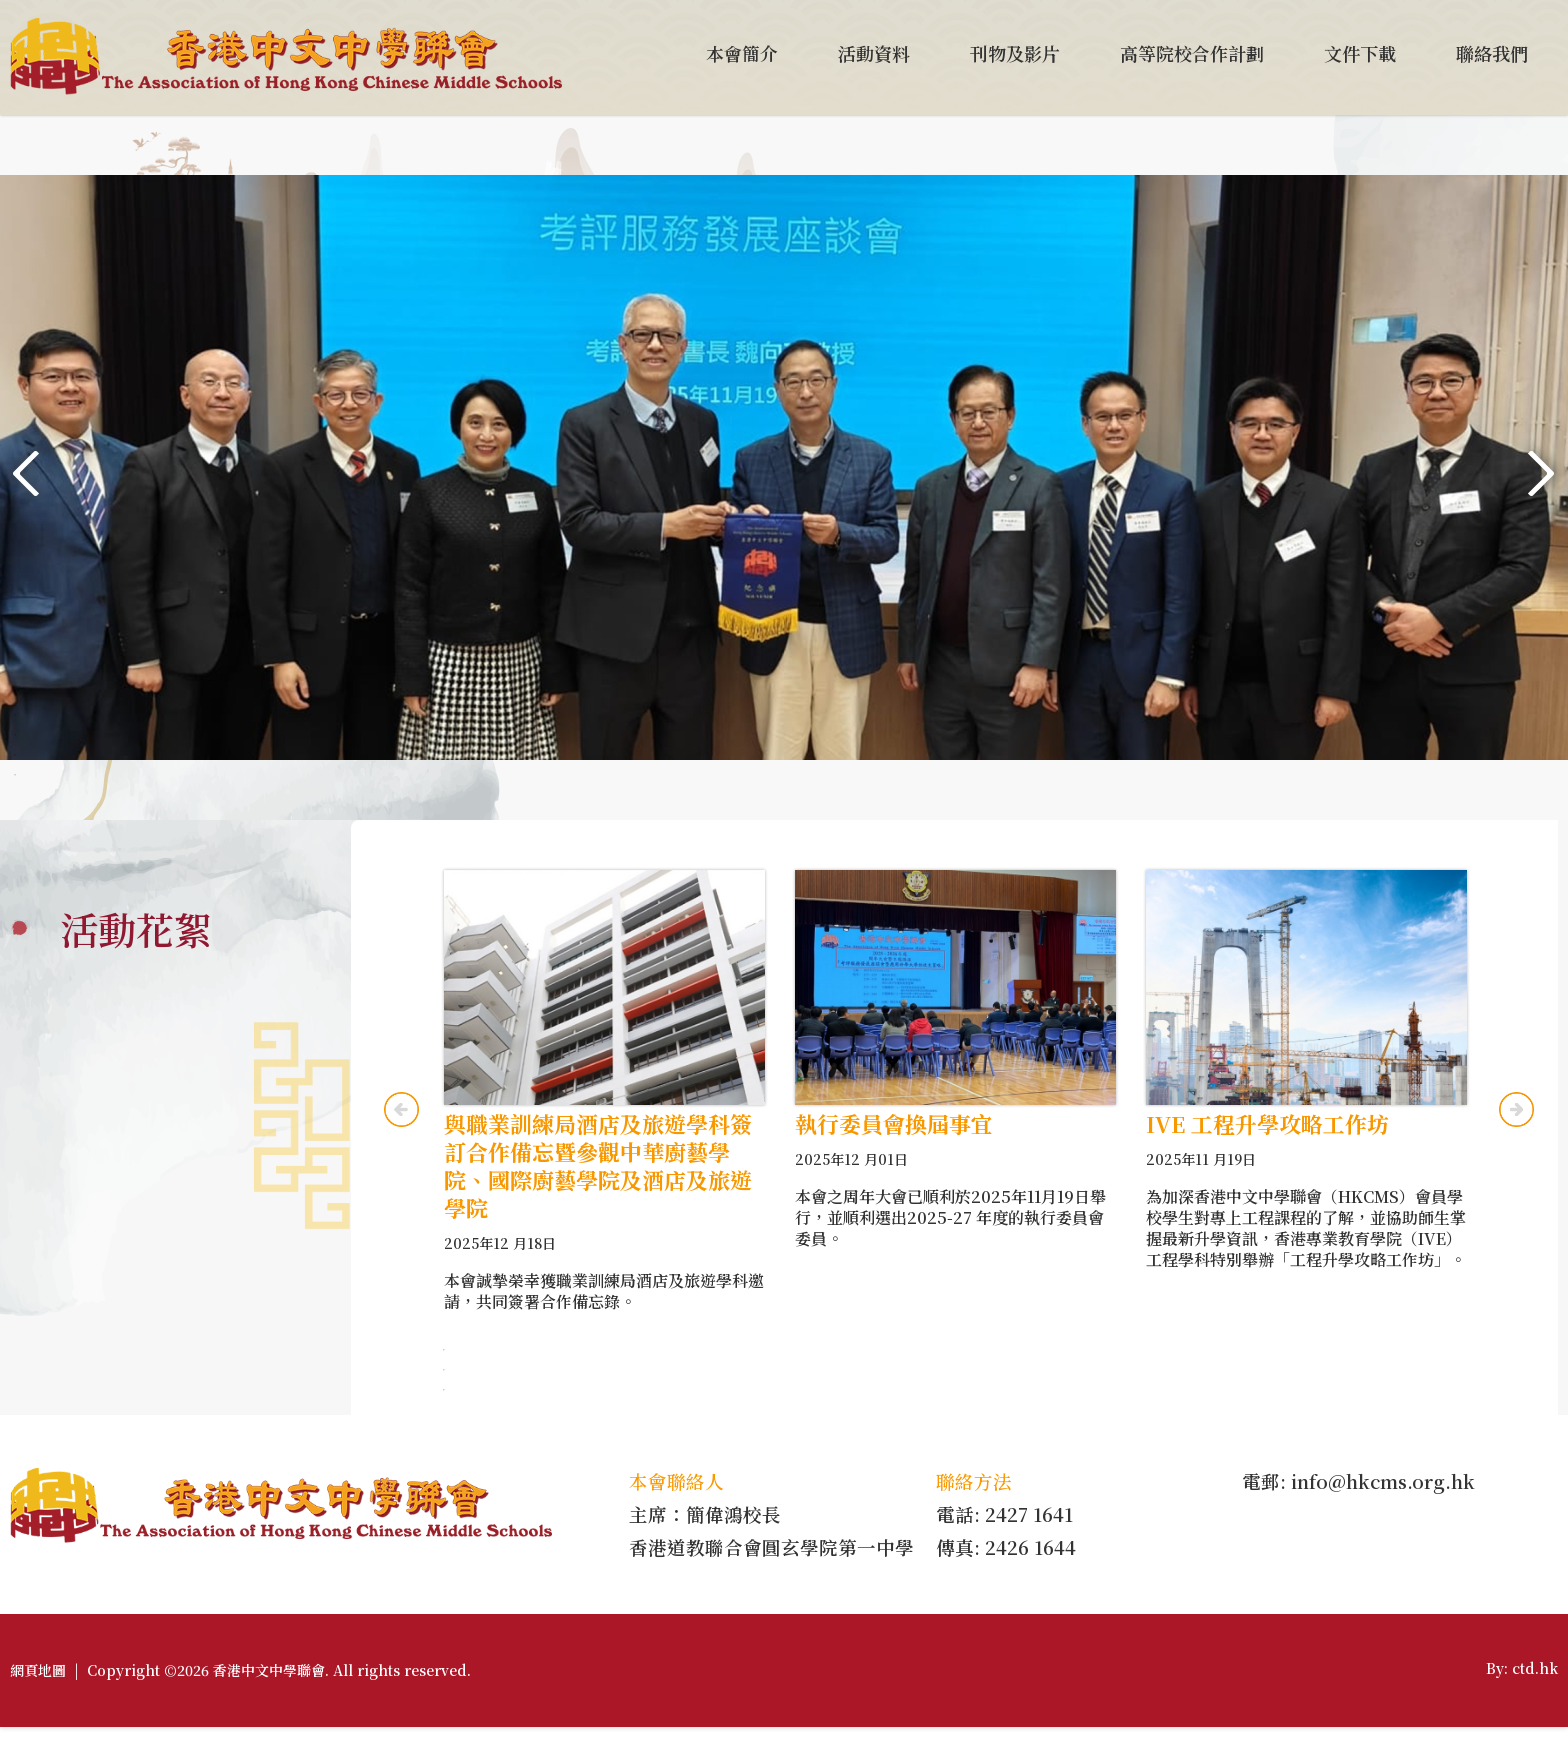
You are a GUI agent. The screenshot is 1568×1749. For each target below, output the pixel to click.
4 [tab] (15, 755)
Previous (26, 474)
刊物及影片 (1015, 53)
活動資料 (874, 53)
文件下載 (1360, 53)
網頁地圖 (38, 1692)
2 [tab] (15, 715)
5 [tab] (15, 775)
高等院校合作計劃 (1192, 53)
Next (1541, 474)
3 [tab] (15, 735)
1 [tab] (15, 695)
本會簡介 (742, 53)
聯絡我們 (1492, 53)
